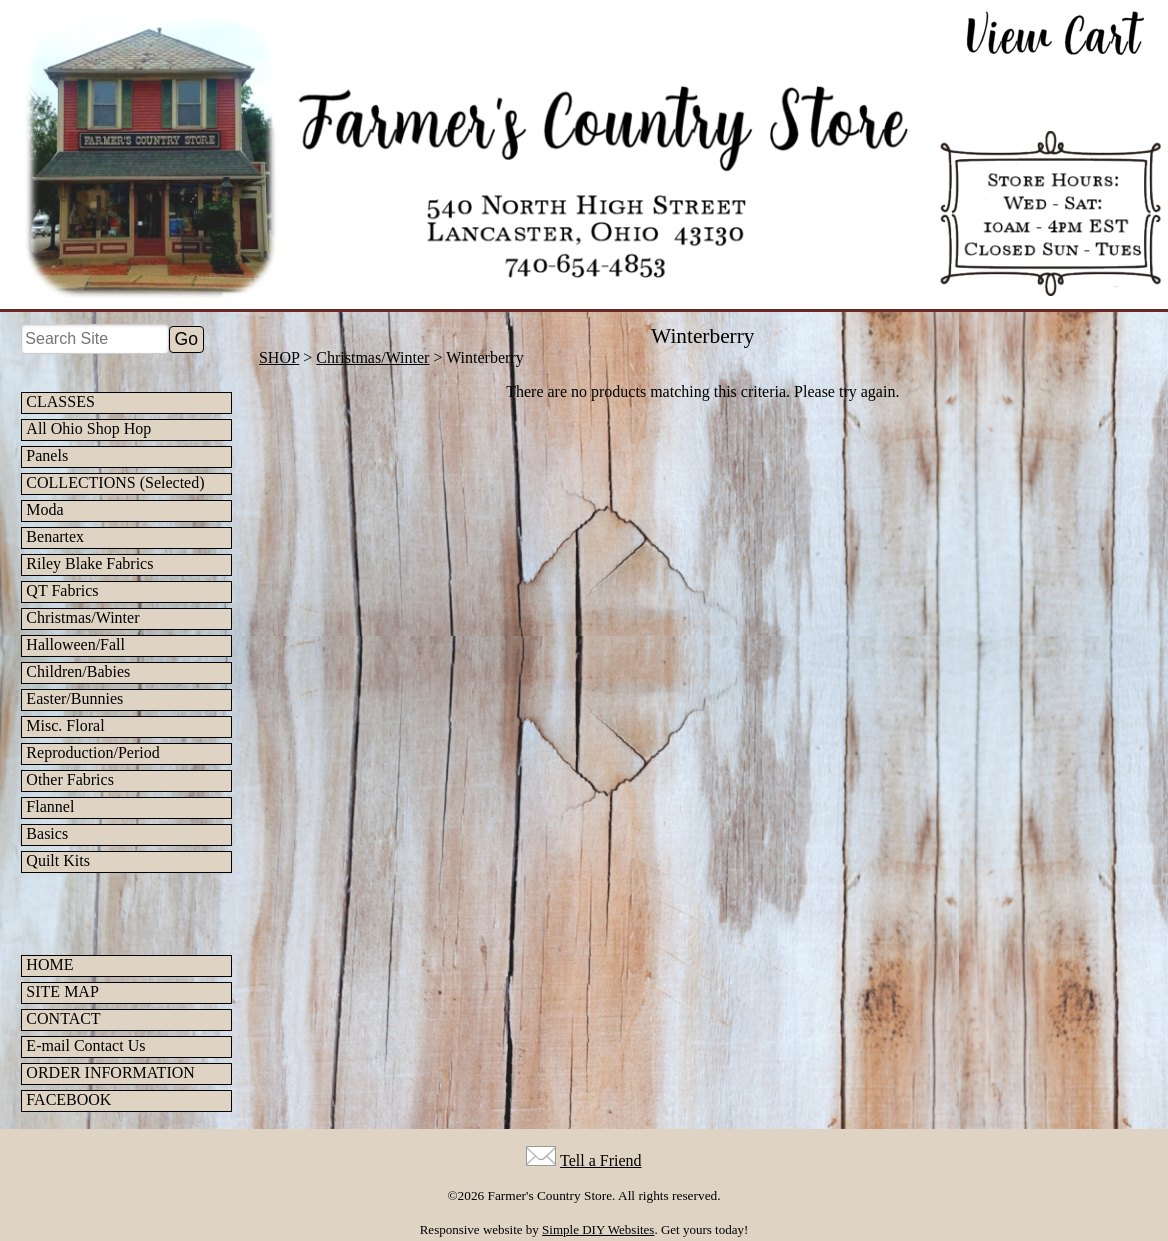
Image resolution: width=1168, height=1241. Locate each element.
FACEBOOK (68, 1099)
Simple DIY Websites (598, 1229)
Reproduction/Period (92, 752)
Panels (47, 455)
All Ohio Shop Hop (88, 428)
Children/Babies (78, 671)
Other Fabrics (70, 779)
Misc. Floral (65, 725)
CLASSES (60, 401)
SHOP (279, 357)
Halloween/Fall (75, 644)
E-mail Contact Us (85, 1045)
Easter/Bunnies (74, 698)
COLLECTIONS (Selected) (115, 482)
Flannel (50, 806)
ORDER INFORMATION (110, 1072)
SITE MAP (62, 991)
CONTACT (63, 1018)
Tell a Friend (601, 1160)
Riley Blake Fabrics (89, 563)
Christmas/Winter (82, 617)
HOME (49, 964)
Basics (47, 833)
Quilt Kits (58, 860)
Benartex (55, 536)
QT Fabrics (62, 590)
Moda (44, 509)
